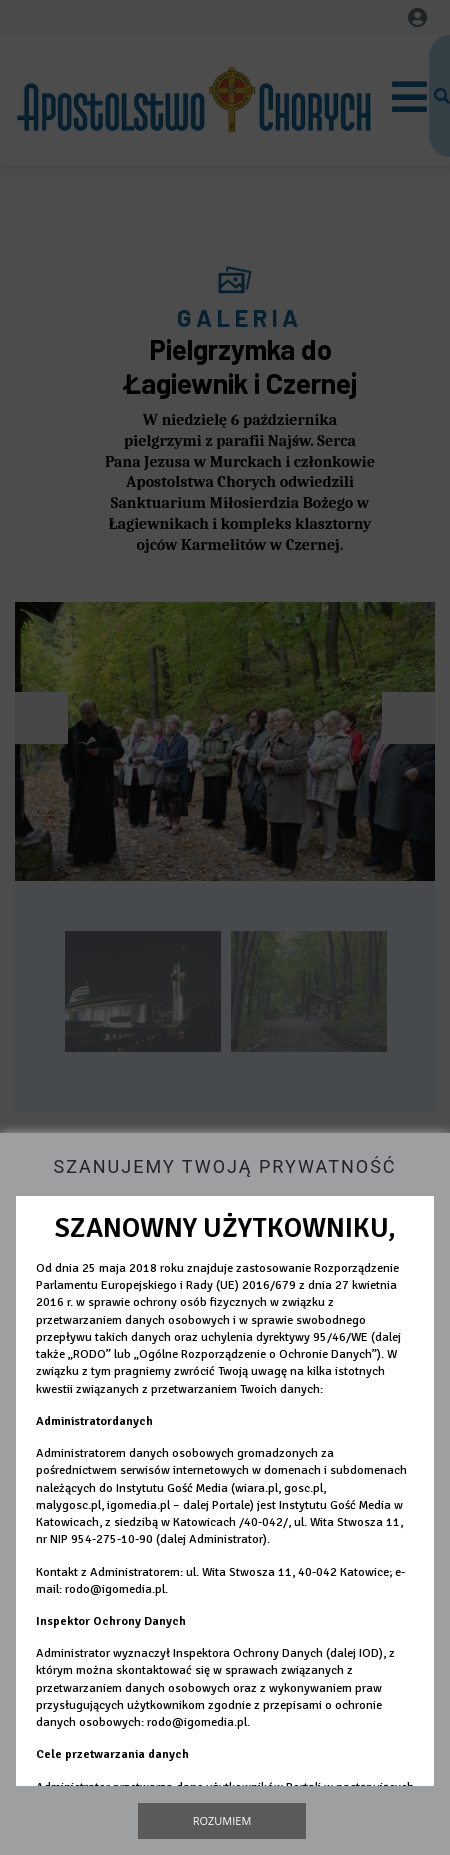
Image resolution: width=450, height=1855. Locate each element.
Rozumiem (222, 1820)
